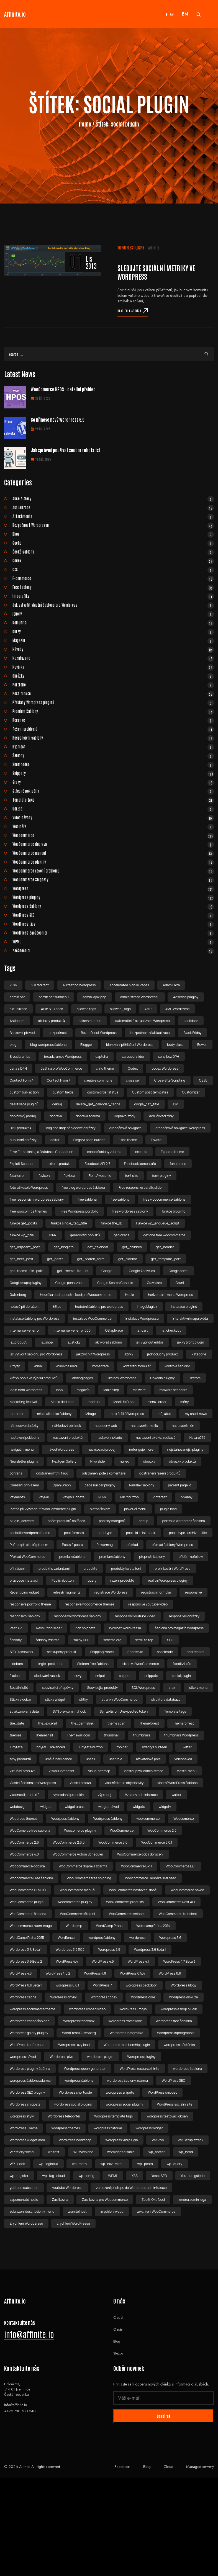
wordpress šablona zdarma (30, 2080)
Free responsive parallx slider (141, 1187)
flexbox (69, 1175)
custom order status (102, 1092)
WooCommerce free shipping (89, 1878)
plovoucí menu (135, 1509)
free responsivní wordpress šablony (37, 1199)
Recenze (113, 719)
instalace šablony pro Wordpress (34, 1318)
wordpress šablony (79, 2080)
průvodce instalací (24, 1580)
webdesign (18, 1806)
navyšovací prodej (101, 1449)
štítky (83, 1699)
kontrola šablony (177, 1366)
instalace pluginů (184, 1306)
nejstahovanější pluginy (185, 1449)
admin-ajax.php (94, 997)
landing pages (82, 1378)
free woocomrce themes (28, 1211)
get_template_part (166, 1259)
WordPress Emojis (133, 2009)
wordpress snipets (120, 2092)
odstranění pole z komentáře (103, 1473)
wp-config (86, 2175)
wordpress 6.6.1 (67, 1985)
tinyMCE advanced (51, 1747)
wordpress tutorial (108, 2128)
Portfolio (113, 684)
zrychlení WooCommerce (156, 2211)
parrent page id (179, 1485)
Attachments (113, 516)
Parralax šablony (141, 1485)
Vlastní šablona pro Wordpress (33, 1782)
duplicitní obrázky (23, 1140)
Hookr (129, 1294)
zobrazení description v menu (32, 2211)
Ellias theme (128, 1140)
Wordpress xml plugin (121, 2140)
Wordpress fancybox (78, 2021)
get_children (132, 1247)
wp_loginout (48, 2163)
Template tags (113, 799)
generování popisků (85, 1235)
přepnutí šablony (152, 1556)
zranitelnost (77, 2211)
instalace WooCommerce (92, 1318)
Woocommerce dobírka (27, 1866)
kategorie (199, 1354)
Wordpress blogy (184, 1985)
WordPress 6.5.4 (132, 1973)
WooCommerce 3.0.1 (156, 1842)
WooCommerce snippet (127, 1913)
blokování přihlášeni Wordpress (129, 1044)
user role (115, 1759)
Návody (113, 649)
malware (139, 1390)
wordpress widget (149, 2128)
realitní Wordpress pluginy (168, 1580)
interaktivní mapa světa (190, 1318)
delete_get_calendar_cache (98, 1104)
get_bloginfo (64, 1247)
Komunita (113, 622)
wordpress (137, 1937)
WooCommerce (122, 1830)
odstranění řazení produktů (160, 1473)
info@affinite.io (29, 2333)
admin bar (17, 997)
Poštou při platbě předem (29, 1544)
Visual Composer (61, 1771)
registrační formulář (156, 1592)
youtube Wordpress (67, 2187)
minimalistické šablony (54, 1413)
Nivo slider (98, 1461)
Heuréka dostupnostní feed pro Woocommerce (75, 1294)
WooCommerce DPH (136, 1866)
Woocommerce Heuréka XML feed (150, 1878)
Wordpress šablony (113, 906)
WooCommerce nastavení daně (133, 1890)
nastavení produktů (68, 1437)
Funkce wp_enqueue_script (157, 1223)
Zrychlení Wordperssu (26, 2223)
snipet (100, 1675)
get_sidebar (127, 1259)
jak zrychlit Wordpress (93, 1354)
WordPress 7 (102, 1985)
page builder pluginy (99, 1485)
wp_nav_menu (112, 2163)
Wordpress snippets (25, 2104)
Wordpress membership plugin (127, 2044)
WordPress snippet (162, 2092)
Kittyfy (15, 1366)
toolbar (122, 1747)
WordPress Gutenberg (79, 2033)
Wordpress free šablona (174, 2021)
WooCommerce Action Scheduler (78, 1854)
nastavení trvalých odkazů (156, 1437)
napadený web (106, 1425)
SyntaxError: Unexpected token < (125, 1711)
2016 (13, 985)
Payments (17, 1497)
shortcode (165, 1651)
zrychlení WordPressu (73, 2223)
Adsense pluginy (185, 997)
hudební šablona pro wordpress (99, 1306)
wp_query (174, 2163)
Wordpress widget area (27, 2140)
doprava (56, 1116)
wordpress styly (22, 2116)
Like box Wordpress (121, 1378)
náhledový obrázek (66, 1425)
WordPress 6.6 (170, 1973)
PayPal (44, 1497)
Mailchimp (111, 1390)
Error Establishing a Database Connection (41, 1151)
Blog (113, 533)
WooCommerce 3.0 (112, 1842)
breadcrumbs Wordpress (63, 1056)
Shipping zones (102, 1651)
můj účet (164, 1413)
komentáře (100, 1366)
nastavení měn (183, 1425)
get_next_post (21, 1259)
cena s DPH (18, 1068)
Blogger (86, 1044)
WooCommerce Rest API (176, 1902)
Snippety (113, 773)
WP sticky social (22, 2152)
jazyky (128, 1354)
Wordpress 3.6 (170, 1937)
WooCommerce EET (181, 1866)
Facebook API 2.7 (97, 1163)
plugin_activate (22, 1521)
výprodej (104, 1794)
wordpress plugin (100, 2056)
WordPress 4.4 (67, 1961)
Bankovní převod (22, 1032)
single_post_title (50, 1663)
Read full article (132, 310)
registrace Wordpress (110, 1592)
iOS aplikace (113, 1330)
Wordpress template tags (113, 2116)
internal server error (25, 1330)
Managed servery (200, 2466)
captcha (102, 1056)
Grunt (180, 1282)
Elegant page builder (89, 1140)
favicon (44, 1175)
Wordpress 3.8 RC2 (70, 1949)
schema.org (112, 1640)
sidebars (16, 1663)
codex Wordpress (165, 1068)
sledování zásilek (47, 1675)
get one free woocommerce (164, 1235)
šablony (16, 1640)
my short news (196, 1413)
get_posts (55, 1259)
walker (176, 1794)
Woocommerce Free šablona (31, 1878)
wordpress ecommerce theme (32, 2009)
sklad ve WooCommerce (140, 1663)
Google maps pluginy (26, 1282)
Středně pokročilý (113, 790)
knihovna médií (67, 1366)
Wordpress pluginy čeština (30, 2068)
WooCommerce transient (178, 1913)
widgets (139, 1806)
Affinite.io (15, 13)
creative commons (98, 1080)
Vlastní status (80, 1782)
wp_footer (156, 2152)
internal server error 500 (72, 1330)
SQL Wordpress (143, 1687)
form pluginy (161, 1175)
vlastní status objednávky (124, 1782)
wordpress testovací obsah (167, 2116)
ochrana (16, 1473)
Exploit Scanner (22, 1163)
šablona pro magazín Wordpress (179, 1628)
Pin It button (129, 1497)
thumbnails (141, 1735)
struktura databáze (166, 1699)
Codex (113, 560)
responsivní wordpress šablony (77, 1616)
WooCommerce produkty (125, 1902)
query (92, 1580)
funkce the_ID (111, 1223)
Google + (108, 1270)
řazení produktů (122, 1580)
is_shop (46, 1342)
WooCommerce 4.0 (24, 1854)
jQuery (113, 613)
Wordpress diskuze (183, 1997)
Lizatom (195, 1378)
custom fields (63, 1092)
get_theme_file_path (26, 1270)
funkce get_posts (23, 1223)
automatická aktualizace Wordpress (142, 1020)
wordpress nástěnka (179, 2044)
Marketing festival (23, 1401)
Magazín (113, 640)
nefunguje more (141, 1449)
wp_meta (79, 2163)
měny (184, 1401)
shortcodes (195, 1651)
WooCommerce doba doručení (140, 1854)
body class (175, 1044)
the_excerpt (47, 1723)
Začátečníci (113, 950)
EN (185, 14)
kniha (38, 1366)
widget (45, 1806)
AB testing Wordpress (79, 985)
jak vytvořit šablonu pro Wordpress (36, 1354)
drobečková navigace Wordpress (180, 1128)
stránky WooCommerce (119, 1699)
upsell (90, 1759)
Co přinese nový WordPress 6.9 (57, 419)
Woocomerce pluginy (80, 1830)
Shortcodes (113, 764)
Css (113, 569)
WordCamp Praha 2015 (27, 1937)
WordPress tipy (113, 923)
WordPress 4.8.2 (57, 1973)
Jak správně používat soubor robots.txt (66, 450)
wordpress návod (23, 2056)
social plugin (181, 1675)
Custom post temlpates (150, 1092)
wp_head (185, 2152)
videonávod (183, 1759)
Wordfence (66, 1937)
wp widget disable (121, 2152)
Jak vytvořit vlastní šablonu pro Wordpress (113, 604)
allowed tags (86, 1009)
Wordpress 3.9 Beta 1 (150, 1949)
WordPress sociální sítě (175, 2104)
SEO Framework (21, 1651)
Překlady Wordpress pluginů (113, 702)
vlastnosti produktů (25, 1794)
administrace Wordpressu (139, 997)
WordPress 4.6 (103, 1961)
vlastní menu (186, 1771)
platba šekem (100, 1509)
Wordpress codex (104, 1997)
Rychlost (113, 746)
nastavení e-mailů (144, 1425)
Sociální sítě (19, 1687)
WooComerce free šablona (30, 1830)
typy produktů (20, 1759)
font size (131, 1175)
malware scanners (173, 1390)
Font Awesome (100, 1175)
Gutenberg (18, 1294)
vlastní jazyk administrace (143, 1771)
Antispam (17, 1020)
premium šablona (72, 1556)
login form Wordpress (26, 1390)
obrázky (149, 1461)
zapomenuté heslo (24, 2199)
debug (57, 1104)
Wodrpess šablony (65, 1818)
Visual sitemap (99, 1771)
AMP (148, 1009)
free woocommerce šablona (164, 1199)
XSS (135, 2175)
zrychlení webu (112, 2211)
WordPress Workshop (75, 2140)
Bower (202, 1044)
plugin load (168, 1509)
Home (85, 123)
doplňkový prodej (23, 1116)
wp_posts (145, 2163)
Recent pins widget (24, 1592)
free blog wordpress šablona (83, 1187)
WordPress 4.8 (21, 1973)
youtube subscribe (24, 2187)
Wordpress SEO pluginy (27, 2092)
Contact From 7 (58, 1080)
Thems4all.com (78, 1735)
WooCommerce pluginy (113, 861)
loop (59, 1390)
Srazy (113, 781)
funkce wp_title (22, 1235)
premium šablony (112, 1556)
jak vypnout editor (149, 1342)
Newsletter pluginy (24, 1461)
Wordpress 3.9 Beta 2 (26, 1961)
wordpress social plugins (73, 2104)
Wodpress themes (23, 1818)
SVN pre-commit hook (69, 1711)
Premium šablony (113, 711)
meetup (93, 1401)
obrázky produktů (182, 1461)
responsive (193, 1592)
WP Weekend (83, 2152)
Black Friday (193, 1032)
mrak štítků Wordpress (127, 1413)
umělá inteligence (58, 1759)
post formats (74, 1532)
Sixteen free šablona (93, 1663)
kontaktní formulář (137, 1366)
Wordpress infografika (126, 2033)
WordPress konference (27, 2044)
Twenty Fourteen (154, 1747)
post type (105, 1532)
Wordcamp (74, 1925)
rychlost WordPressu (125, 1628)
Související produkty (102, 1687)
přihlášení (17, 1568)
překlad (132, 1544)
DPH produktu (20, 1128)
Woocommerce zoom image (31, 1925)
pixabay (186, 1497)
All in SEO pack (52, 1009)
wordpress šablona (187, 2068)
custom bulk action (24, 1092)
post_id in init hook (140, 1532)
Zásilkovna (60, 2199)
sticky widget (55, 1699)
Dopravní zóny (124, 1116)
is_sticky (74, 1342)
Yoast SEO (159, 2175)
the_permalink (82, 1723)
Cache (113, 542)
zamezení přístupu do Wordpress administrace (131, 2187)
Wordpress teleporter (64, 2116)
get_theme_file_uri (72, 1270)
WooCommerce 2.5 (161, 1830)
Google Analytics (142, 1270)
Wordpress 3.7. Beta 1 (26, 1949)
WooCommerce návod (187, 1890)
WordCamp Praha (109, 1925)
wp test (53, 2152)
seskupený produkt (61, 1651)
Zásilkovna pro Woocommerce (105, 2199)
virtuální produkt (22, 1771)
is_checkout (171, 1330)
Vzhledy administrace (141, 1794)
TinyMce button (91, 1747)
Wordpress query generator (85, 2068)
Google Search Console (115, 1282)
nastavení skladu (109, 1437)
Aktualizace (113, 507)
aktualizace (18, 1009)
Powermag (105, 1544)
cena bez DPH (168, 1056)
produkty (90, 1568)
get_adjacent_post (25, 1247)
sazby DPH (81, 1640)
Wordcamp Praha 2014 (153, 1925)
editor (55, 1140)
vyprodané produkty (68, 1794)
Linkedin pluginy (162, 1378)
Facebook (122, 2466)
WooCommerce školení (77, 1913)
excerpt (141, 1151)
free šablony (120, 1199)
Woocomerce (183, 1818)
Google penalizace (69, 1282)
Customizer (191, 1092)
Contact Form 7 (21, 1080)
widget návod (108, 1806)
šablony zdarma (47, 1640)
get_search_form (90, 1259)
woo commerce (148, 1818)
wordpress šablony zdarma (127, 2080)
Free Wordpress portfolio (79, 1211)
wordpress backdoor (141, 1985)
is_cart (142, 1330)
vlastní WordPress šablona (177, 1782)
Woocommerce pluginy (74, 1902)
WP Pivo (158, 2140)
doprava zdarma (88, 1116)
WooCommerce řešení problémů (113, 870)
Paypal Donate (73, 1497)
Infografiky (113, 595)
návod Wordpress (60, 1449)
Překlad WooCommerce (27, 1556)
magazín (82, 1390)
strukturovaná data (24, 1711)
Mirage (90, 1413)
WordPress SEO (113, 914)
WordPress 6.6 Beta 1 (26, 1985)
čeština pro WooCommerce (61, 1068)
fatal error (17, 1175)
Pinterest (160, 1497)
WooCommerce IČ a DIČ (28, 1890)
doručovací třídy (161, 1116)
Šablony (113, 755)
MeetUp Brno (123, 1401)
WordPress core (143, 1997)
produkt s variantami (54, 1568)
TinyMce (16, 1747)
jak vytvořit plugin (190, 1342)
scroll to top (144, 1640)
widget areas (74, 1806)
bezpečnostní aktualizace (150, 1032)
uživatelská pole (148, 1759)
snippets (151, 1675)
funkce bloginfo (173, 1211)
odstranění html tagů (52, 1473)
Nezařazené (113, 657)
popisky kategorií (112, 1521)
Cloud (118, 2317)
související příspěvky (57, 1687)
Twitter (186, 1747)
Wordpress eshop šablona (29, 2021)
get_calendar (98, 1247)
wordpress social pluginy (124, 2104)
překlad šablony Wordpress (172, 1544)
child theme (105, 1068)
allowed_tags (120, 1009)
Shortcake (135, 1651)
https (57, 1306)
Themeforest (149, 1723)
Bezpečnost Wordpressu (113, 525)
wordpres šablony (102, 1937)
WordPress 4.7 (138, 1961)
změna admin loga (192, 2199)
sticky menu (198, 1687)
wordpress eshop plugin (179, 2009)
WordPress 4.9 (95, 1973)
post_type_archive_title (188, 1532)
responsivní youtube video (135, 1616)
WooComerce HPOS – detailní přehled (63, 389)
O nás (117, 2329)
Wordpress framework (125, 2021)
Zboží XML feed (153, 2199)
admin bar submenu (54, 997)
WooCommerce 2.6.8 (68, 1842)
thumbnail (111, 1735)
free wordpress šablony (130, 1211)
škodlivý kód (182, 1663)
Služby (118, 2353)
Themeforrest (183, 1723)
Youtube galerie (193, 2175)
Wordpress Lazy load (74, 2044)
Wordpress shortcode (75, 2092)
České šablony (113, 551)
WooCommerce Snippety (113, 879)
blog (13, 1044)
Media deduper (62, 1401)
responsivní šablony (25, 1616)
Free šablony (113, 587)
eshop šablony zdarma (104, 1151)
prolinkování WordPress (172, 1568)
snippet (125, 1675)
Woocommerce (113, 835)
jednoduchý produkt (162, 1354)
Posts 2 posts (72, 1544)
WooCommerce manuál (113, 852)
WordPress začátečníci (113, 932)
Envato (156, 1140)
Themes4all (44, 1735)
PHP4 (102, 1497)
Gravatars (154, 1282)
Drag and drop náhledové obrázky (70, 1128)
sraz (172, 1687)
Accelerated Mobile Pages (129, 985)
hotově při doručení (24, 1306)
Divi (176, 1104)
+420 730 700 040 (19, 2411)
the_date (17, 1723)
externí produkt (59, 1163)
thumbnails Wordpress (181, 1735)
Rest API (16, 1628)
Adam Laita (171, 985)
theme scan (116, 1723)
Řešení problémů (113, 728)
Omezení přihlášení (24, 1485)
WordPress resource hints (139, 2068)
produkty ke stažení (126, 1568)
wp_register (19, 2175)
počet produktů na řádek (66, 1521)
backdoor (191, 1020)
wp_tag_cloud (53, 2175)
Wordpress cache (23, 1997)
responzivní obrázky (184, 1616)
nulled (124, 1461)
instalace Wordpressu (142, 1318)
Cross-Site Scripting (169, 1080)
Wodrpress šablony (108, 1818)
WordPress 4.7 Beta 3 (179, 1961)
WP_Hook (17, 2163)
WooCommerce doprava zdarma (83, 1866)
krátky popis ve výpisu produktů (34, 1378)
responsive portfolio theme (30, 1604)
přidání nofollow (191, 1556)
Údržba (113, 808)
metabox (16, 1413)
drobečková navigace (125, 1128)
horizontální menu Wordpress (170, 1294)
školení (15, 1675)
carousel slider (133, 1056)
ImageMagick (147, 1306)
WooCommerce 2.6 (24, 1842)
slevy (77, 1675)
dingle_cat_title (146, 1104)
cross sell (133, 1080)
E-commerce (113, 578)
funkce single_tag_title (69, 1223)
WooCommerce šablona (28, 1913)
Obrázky (113, 675)
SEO (170, 1640)
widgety (165, 1806)
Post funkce (113, 693)
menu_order (156, 1401)
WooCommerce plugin (26, 1902)
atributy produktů (51, 1020)
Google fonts (178, 1270)
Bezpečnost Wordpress (99, 1032)
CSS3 (203, 1080)
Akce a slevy (113, 498)
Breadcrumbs (20, 1056)
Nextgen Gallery (64, 1461)
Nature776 (197, 1437)
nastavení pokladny (24, 1437)
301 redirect (40, 985)
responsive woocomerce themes (89, 1604)
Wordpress (113, 888)
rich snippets (86, 1628)
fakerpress (178, 1163)
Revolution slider (49, 1628)
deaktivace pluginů (24, 1104)
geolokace (121, 1235)
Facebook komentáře (140, 1163)
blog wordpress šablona (48, 1044)
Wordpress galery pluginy (29, 2033)
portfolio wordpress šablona (183, 1521)
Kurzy (113, 631)
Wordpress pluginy (130, 247)
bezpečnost (57, 1032)
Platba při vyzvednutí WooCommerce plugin (43, 1509)
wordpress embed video (87, 2009)
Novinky (113, 666)
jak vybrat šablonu (108, 1342)
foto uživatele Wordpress (29, 1187)
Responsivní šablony (113, 737)
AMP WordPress (177, 1009)
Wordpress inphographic (175, 2033)
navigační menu (22, 1449)
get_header (165, 1247)
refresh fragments (67, 1592)
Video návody (113, 817)
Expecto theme (172, 1151)
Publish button (63, 1580)
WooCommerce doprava (113, 843)
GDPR (52, 1235)
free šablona (87, 1199)
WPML (113, 941)
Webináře (113, 826)
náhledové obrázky (24, 1425)
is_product (18, 1342)
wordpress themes (66, 2128)
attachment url (90, 1020)
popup (143, 1521)
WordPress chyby (63, 1997)
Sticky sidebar (20, 1699)
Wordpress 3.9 (109, 1949)
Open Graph (62, 1485)
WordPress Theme (24, 2128)
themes (15, 1735)
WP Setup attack (190, 2140)
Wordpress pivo (61, 2056)
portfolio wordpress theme (30, 1532)
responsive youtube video (148, 1604)
